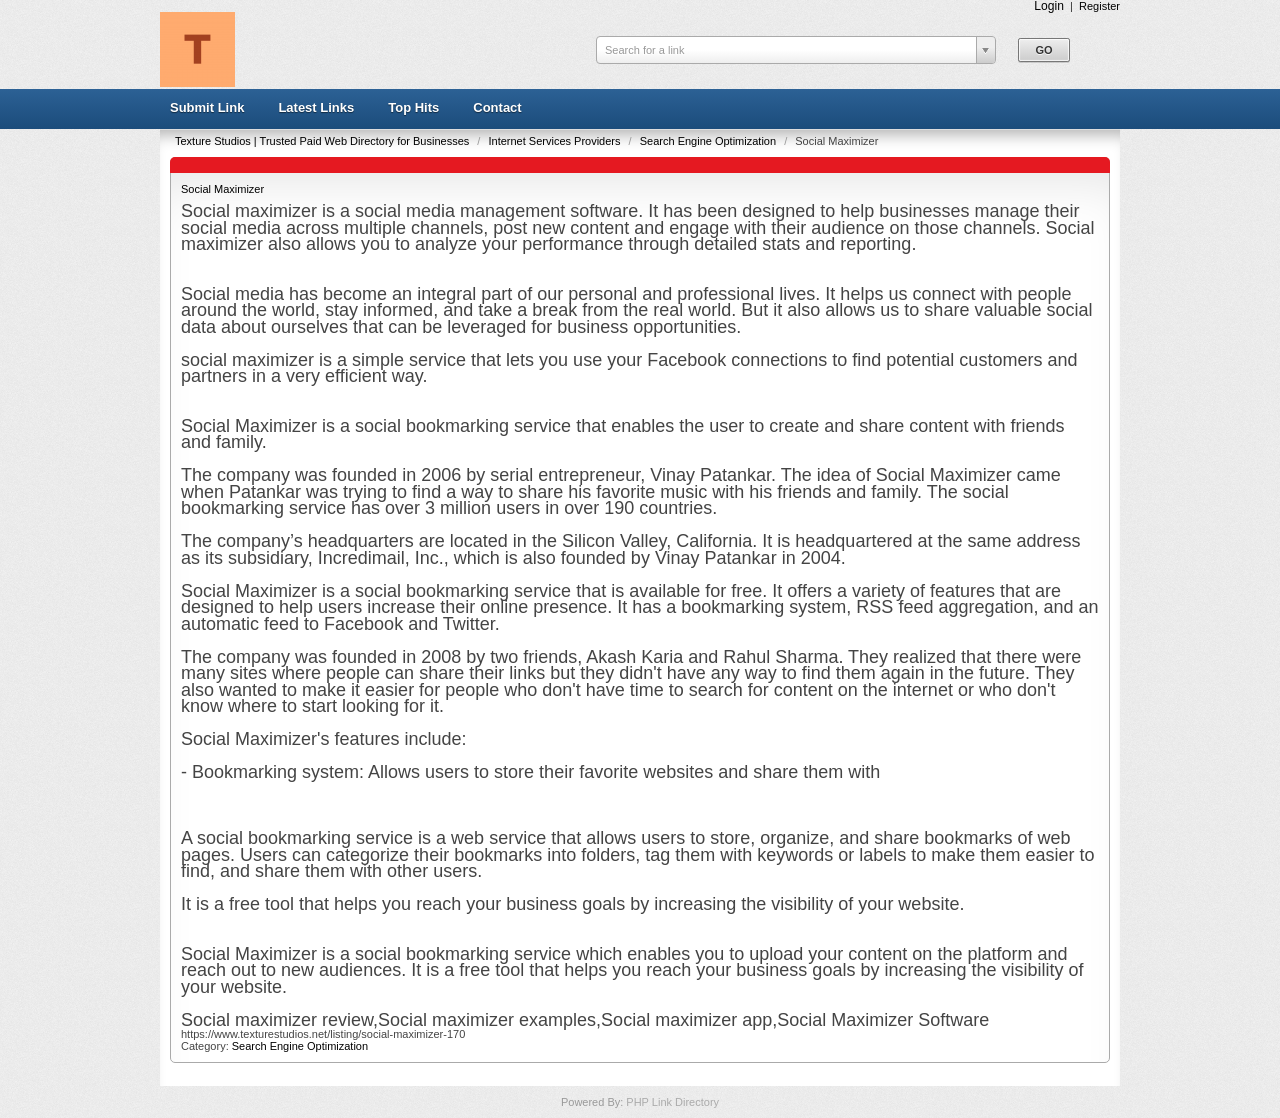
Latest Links (316, 107)
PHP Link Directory (672, 1102)
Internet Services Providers (555, 141)
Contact (497, 107)
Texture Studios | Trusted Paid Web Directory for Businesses (323, 141)
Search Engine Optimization (709, 141)
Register (1099, 6)
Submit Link (207, 107)
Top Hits (413, 107)
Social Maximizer (222, 189)
